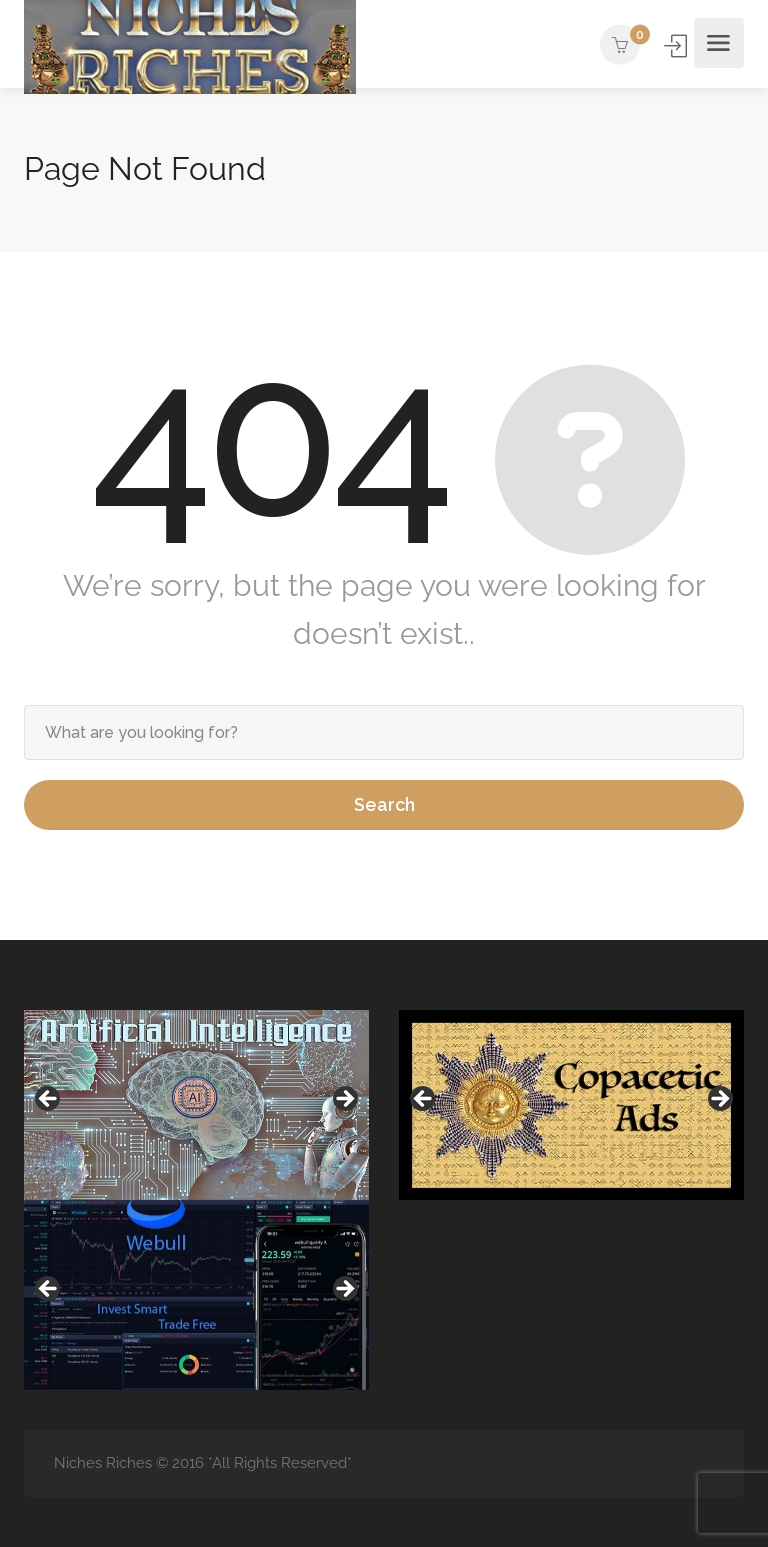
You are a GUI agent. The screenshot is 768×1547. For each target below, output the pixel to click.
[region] (196, 1105)
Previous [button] (49, 1100)
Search (384, 804)
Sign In (677, 45)
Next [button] (344, 1100)
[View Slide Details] (196, 1105)
